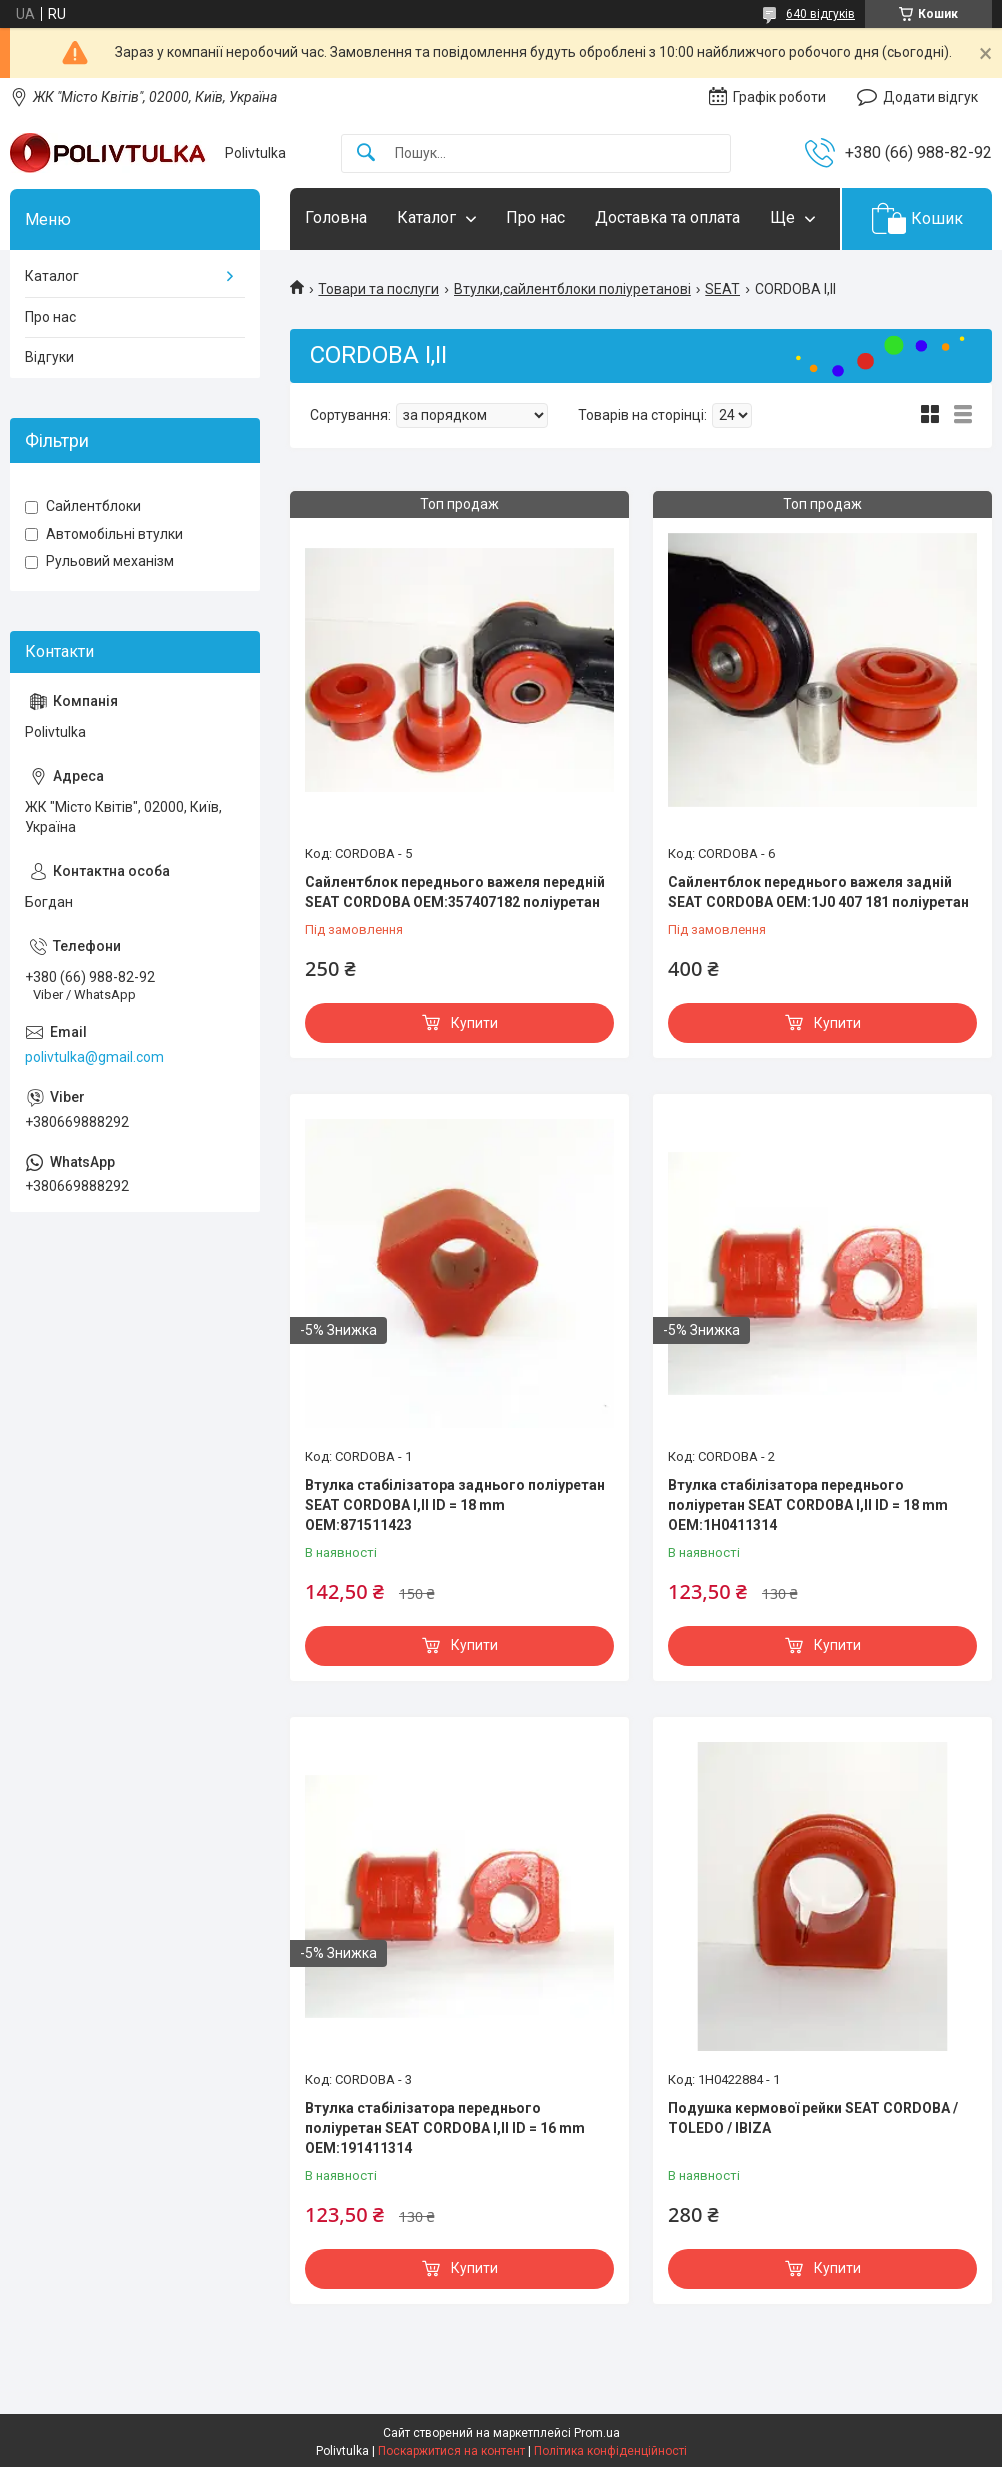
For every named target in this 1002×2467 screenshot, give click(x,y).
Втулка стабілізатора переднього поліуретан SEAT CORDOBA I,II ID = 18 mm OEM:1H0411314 (808, 1504)
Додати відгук (930, 97)
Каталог (426, 217)
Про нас (535, 217)
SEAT (722, 289)
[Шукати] (366, 153)
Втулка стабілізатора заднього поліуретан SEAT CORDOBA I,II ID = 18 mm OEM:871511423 (455, 1504)
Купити (474, 1023)
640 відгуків (820, 14)
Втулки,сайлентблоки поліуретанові (572, 289)
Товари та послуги (378, 289)
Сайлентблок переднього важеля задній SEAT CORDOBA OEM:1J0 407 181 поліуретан (818, 892)
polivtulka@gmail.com (94, 1057)
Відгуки (49, 357)
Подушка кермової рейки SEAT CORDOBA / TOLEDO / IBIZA (813, 2118)
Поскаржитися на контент (451, 2451)
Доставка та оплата (667, 217)
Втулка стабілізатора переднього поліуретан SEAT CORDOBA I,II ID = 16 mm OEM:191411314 (445, 2127)
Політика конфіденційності (610, 2451)
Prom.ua (597, 2433)
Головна (336, 217)
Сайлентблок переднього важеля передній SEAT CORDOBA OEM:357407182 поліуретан (455, 892)
